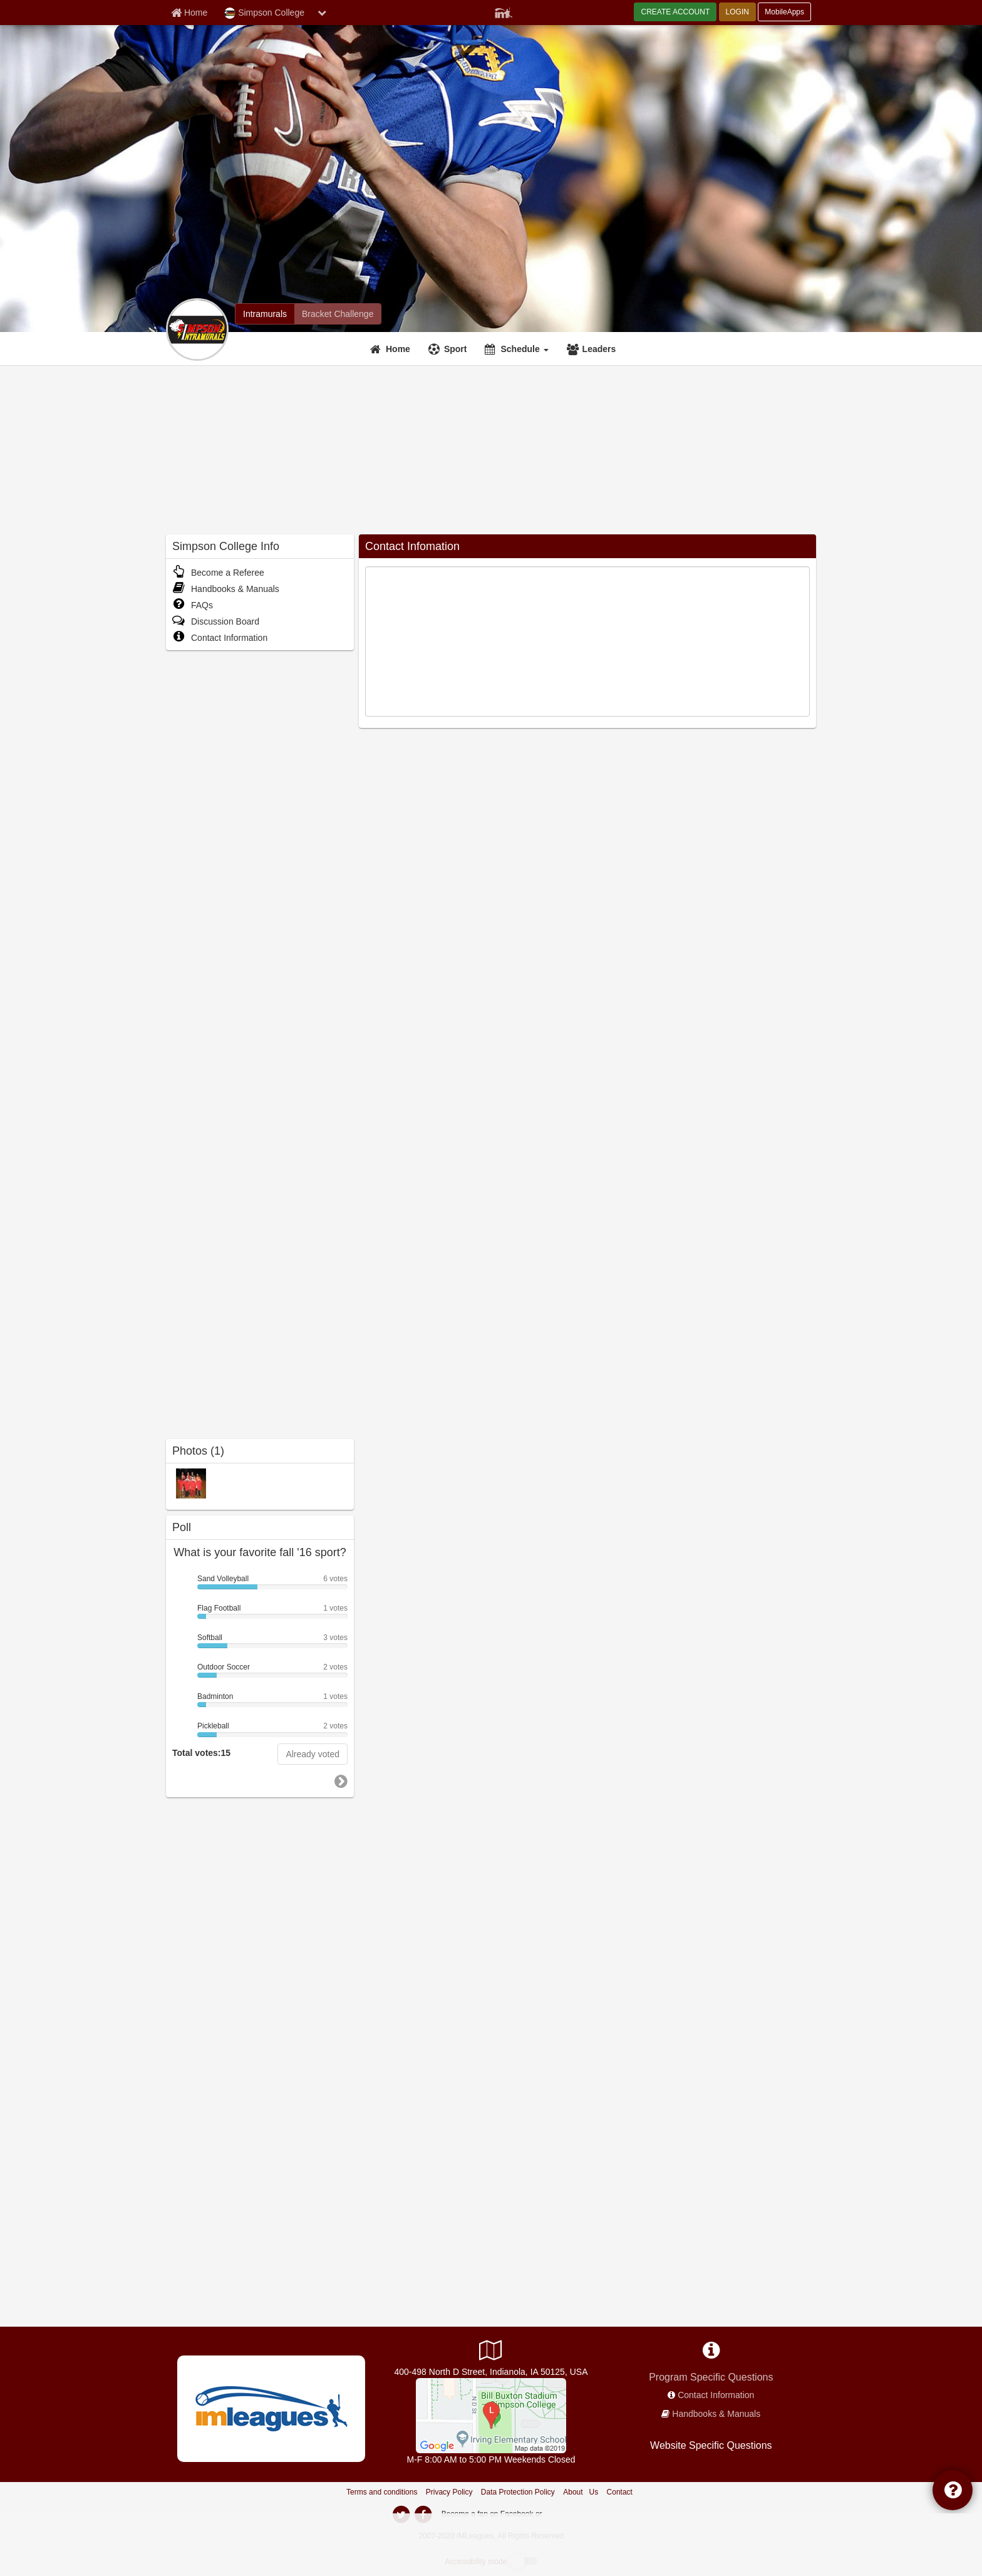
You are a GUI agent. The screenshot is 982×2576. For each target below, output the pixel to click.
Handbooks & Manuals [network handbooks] (716, 2414)
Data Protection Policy (518, 2492)
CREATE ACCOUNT (675, 12)
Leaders (599, 349)
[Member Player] (503, 11)
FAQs (192, 605)
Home (398, 349)
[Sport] (449, 349)
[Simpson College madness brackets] (337, 314)
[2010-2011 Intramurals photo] (191, 1482)
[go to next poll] (341, 1781)
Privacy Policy (449, 2492)
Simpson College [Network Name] (264, 13)
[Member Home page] (189, 13)
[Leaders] (593, 349)
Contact (620, 2492)
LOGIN (737, 12)
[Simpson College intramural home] (264, 314)
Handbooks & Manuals (225, 589)
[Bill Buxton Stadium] (491, 2415)
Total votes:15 (201, 1753)
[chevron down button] (322, 13)
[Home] (392, 349)
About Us (580, 2492)
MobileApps (784, 12)
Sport (455, 349)
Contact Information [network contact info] (716, 2395)
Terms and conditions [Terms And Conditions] (381, 2492)
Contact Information (219, 638)
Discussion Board (215, 621)
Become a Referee (218, 573)
